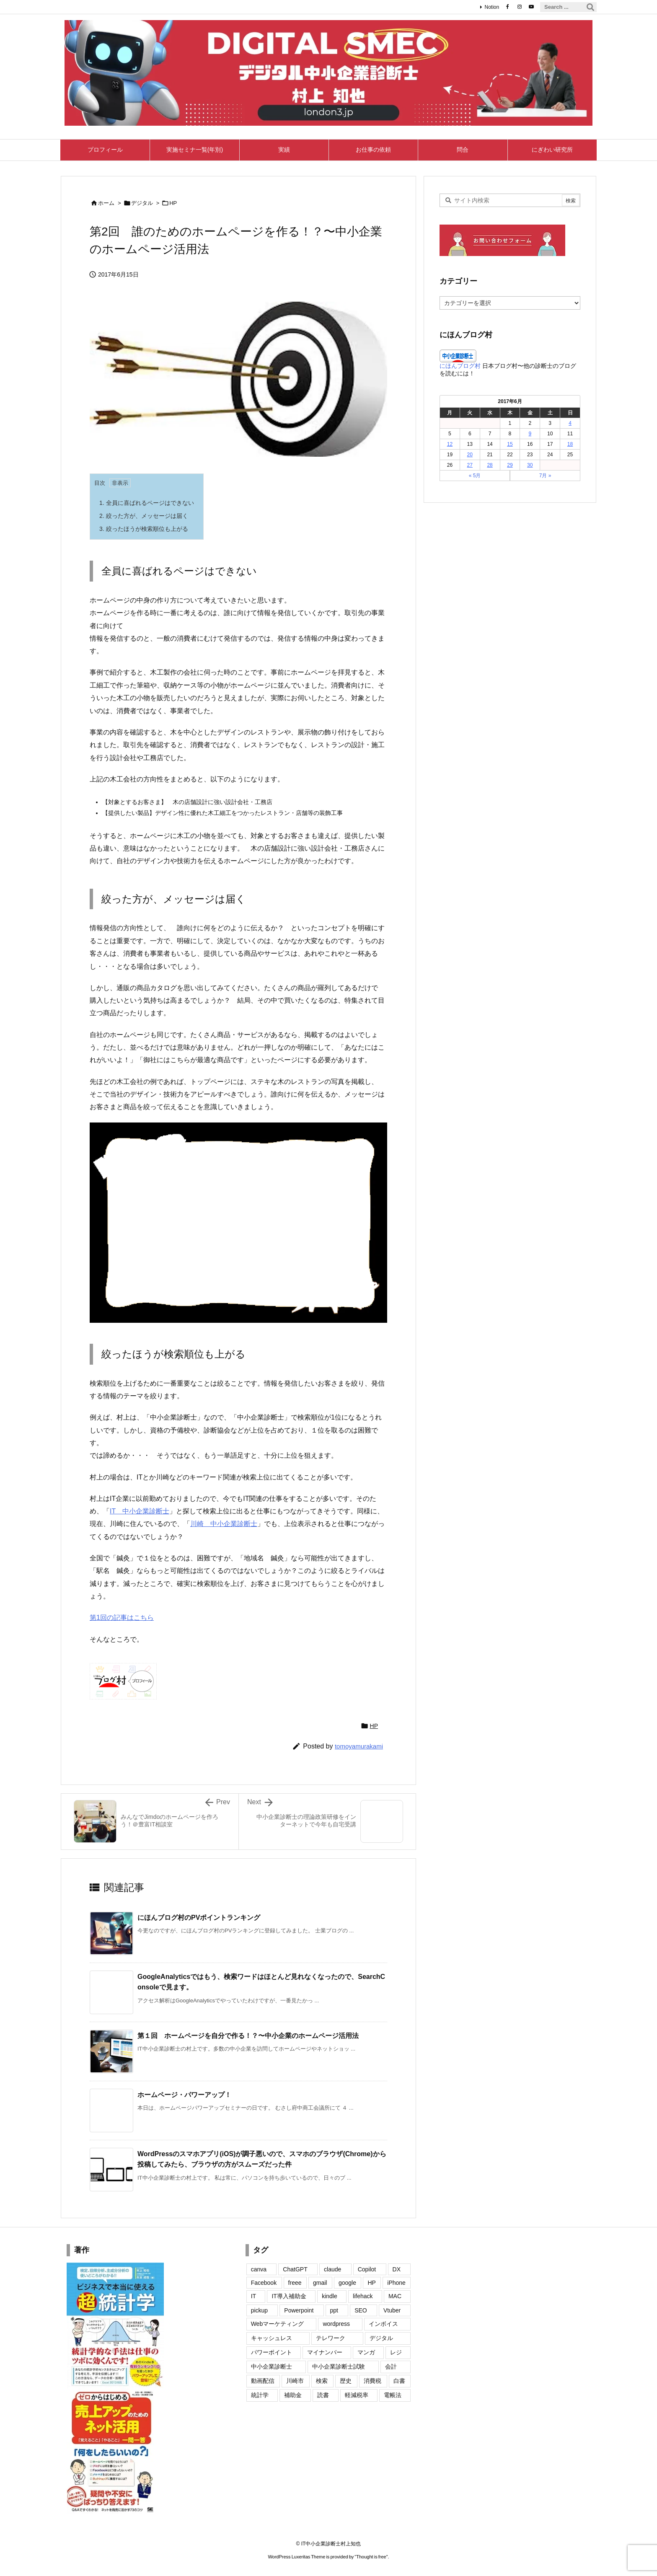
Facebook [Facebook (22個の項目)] (264, 2282)
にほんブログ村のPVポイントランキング (198, 1917)
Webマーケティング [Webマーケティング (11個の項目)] (277, 2323)
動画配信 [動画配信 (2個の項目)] (262, 2380)
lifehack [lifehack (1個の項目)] (362, 2296)
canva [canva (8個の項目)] (258, 2269)
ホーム (106, 203)
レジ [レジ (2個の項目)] (396, 2352)
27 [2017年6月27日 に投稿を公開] (470, 465)
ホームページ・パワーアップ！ (184, 2094)
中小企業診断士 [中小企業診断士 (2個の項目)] (271, 2366)
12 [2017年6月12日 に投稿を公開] (450, 444)
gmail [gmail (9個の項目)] (320, 2282)
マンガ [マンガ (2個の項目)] (366, 2352)
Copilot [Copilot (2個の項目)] (367, 2269)
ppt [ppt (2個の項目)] (334, 2310)
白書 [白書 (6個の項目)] (399, 2380)
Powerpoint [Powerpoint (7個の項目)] (298, 2310)
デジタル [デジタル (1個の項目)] (381, 2338)
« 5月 (475, 475)
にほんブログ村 (460, 365)
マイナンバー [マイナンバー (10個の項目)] (324, 2352)
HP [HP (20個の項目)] (371, 2282)
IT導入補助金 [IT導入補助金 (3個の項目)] (289, 2296)
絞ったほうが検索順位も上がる (143, 528)
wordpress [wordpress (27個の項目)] (336, 2323)
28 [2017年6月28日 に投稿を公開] (489, 465)
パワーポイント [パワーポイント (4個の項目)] (271, 2352)
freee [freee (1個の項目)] (295, 2282)
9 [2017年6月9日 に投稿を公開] (529, 434)
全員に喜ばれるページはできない (146, 502)
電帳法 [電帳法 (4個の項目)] (392, 2395)
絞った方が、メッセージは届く (143, 515)
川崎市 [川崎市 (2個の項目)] (295, 2380)
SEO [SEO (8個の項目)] (360, 2310)
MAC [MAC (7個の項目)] (394, 2296)
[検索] (590, 7)
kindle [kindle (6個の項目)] (329, 2296)
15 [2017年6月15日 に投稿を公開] (509, 444)
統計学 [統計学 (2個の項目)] (260, 2395)
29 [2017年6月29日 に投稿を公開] (509, 465)
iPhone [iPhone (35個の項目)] (396, 2282)
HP (173, 203)
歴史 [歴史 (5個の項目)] (346, 2380)
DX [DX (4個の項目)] (397, 2269)
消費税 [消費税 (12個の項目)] (372, 2380)
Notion (491, 7)
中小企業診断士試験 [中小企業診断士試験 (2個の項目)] (338, 2366)
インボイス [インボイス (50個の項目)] (383, 2323)
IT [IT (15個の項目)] (253, 2296)
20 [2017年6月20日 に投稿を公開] (470, 455)
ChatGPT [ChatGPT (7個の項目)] (295, 2269)
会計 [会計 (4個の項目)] (391, 2366)
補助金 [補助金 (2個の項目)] (293, 2395)
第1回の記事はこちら (122, 1617)
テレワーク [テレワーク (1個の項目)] (330, 2338)
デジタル (142, 203)
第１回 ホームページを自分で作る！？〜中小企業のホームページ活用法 (248, 2035)
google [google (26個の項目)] (347, 2282)
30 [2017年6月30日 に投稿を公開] (530, 465)
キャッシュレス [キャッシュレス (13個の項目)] (271, 2338)
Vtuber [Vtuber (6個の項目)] (392, 2310)
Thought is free (371, 2556)
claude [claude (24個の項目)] (332, 2269)
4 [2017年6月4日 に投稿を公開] (570, 423)
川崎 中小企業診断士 (223, 1523)
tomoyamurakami (359, 1746)
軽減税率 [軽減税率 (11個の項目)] (356, 2395)
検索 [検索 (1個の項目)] (322, 2380)
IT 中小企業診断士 (139, 1511)
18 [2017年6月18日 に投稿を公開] (570, 444)
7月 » (545, 475)
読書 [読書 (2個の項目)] (323, 2395)
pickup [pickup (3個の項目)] (259, 2310)
